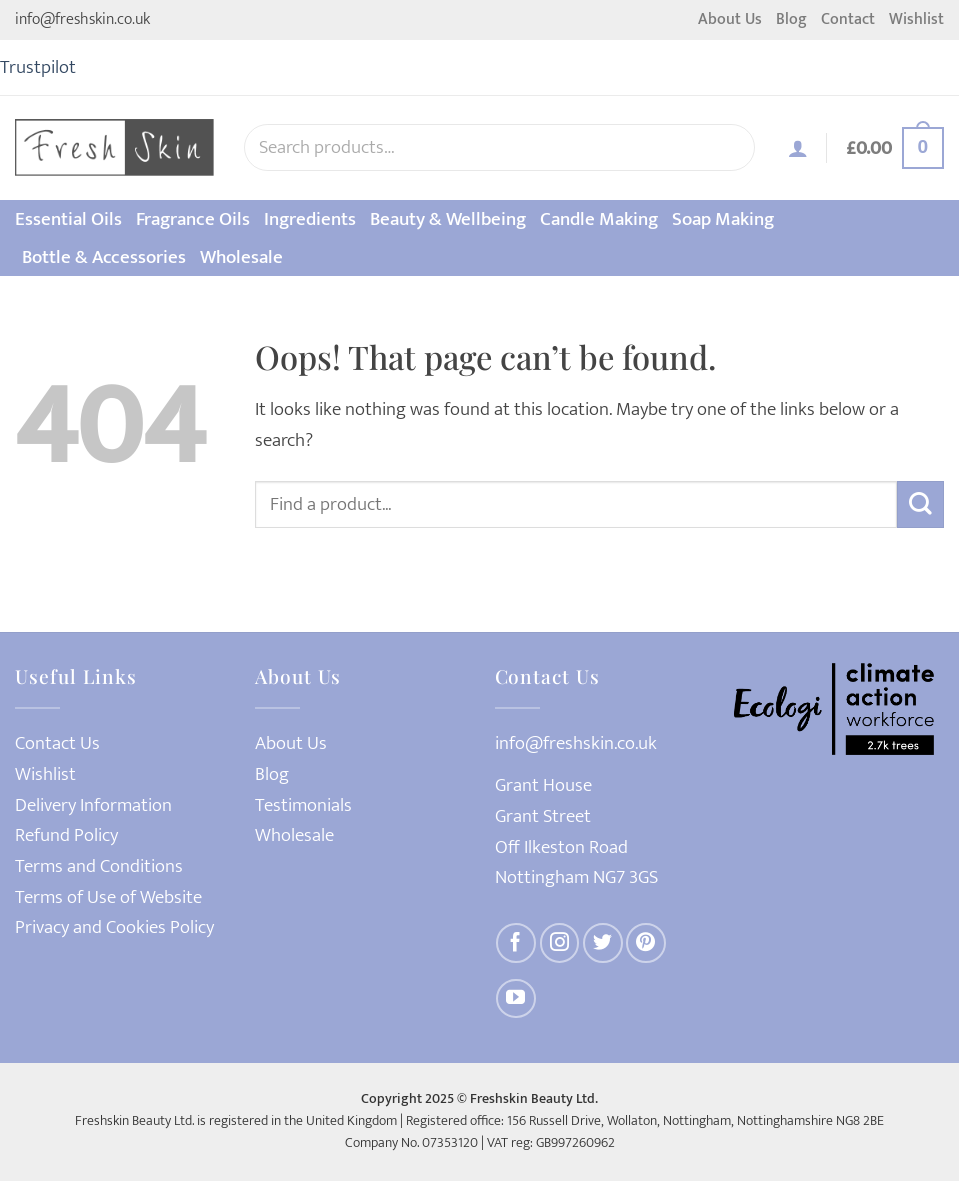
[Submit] (920, 504)
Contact (848, 19)
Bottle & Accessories (104, 257)
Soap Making (723, 219)
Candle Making (599, 219)
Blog (791, 19)
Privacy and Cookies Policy (114, 927)
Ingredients (310, 219)
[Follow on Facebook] (516, 943)
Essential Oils (68, 219)
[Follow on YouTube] (516, 999)
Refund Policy (66, 835)
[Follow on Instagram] (560, 943)
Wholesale (241, 257)
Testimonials (303, 805)
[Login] (798, 148)
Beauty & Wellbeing (448, 219)
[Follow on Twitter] (603, 943)
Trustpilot (38, 67)
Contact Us (57, 743)
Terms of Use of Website (108, 897)
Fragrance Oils (193, 219)
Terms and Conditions (99, 866)
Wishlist (916, 19)
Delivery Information (93, 805)
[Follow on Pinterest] (646, 943)
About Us (730, 19)
